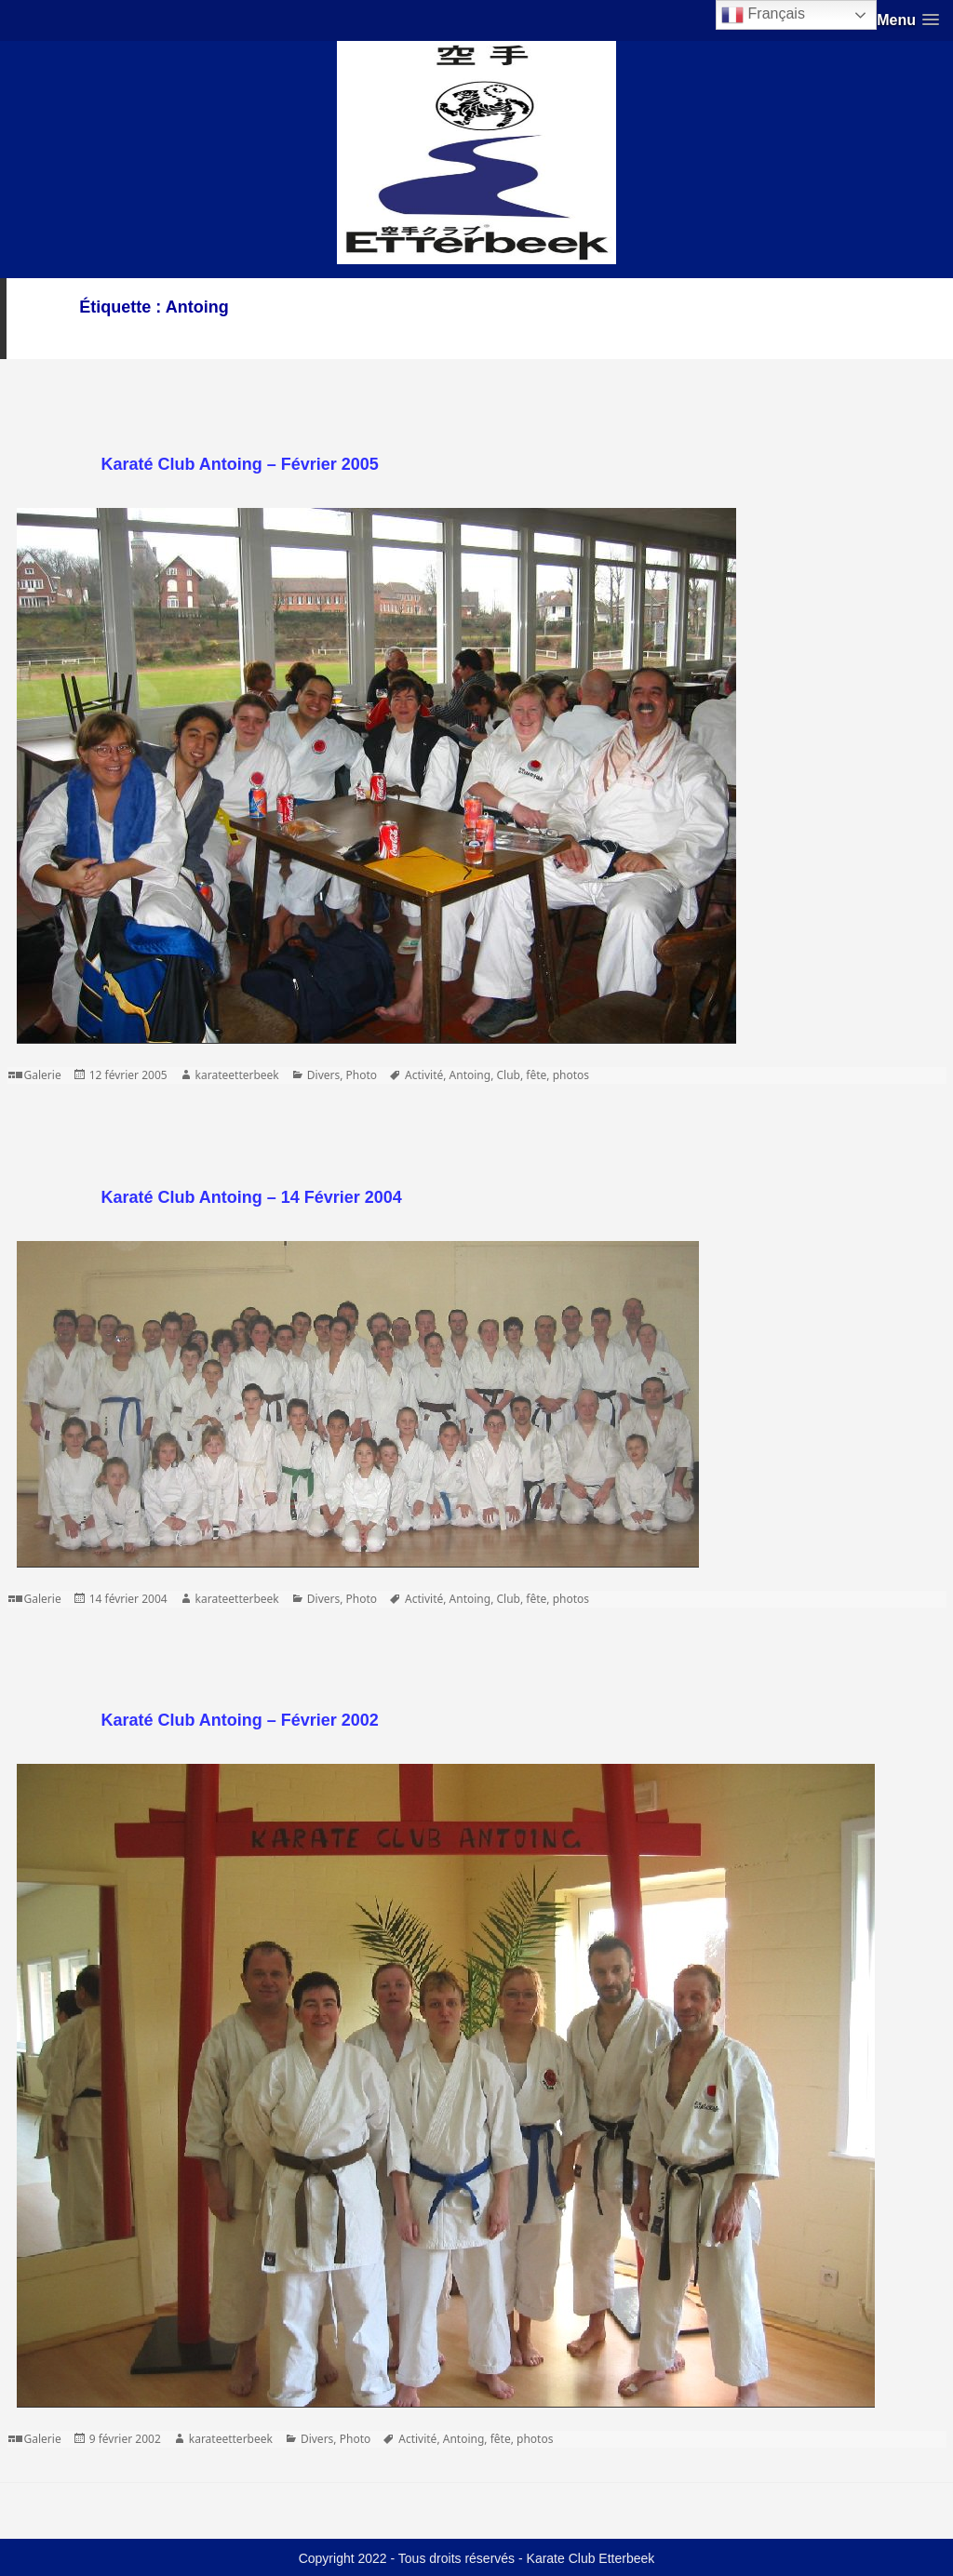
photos (571, 1075)
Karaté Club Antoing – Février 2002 (239, 1720)
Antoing (470, 1075)
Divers (323, 1075)
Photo (362, 1075)
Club (508, 1075)
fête (536, 1075)
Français (763, 15)
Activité (424, 1075)
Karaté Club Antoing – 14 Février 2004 (251, 1197)
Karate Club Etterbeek (591, 2558)
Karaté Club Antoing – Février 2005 (239, 464)
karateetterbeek (237, 1075)
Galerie (42, 1075)
